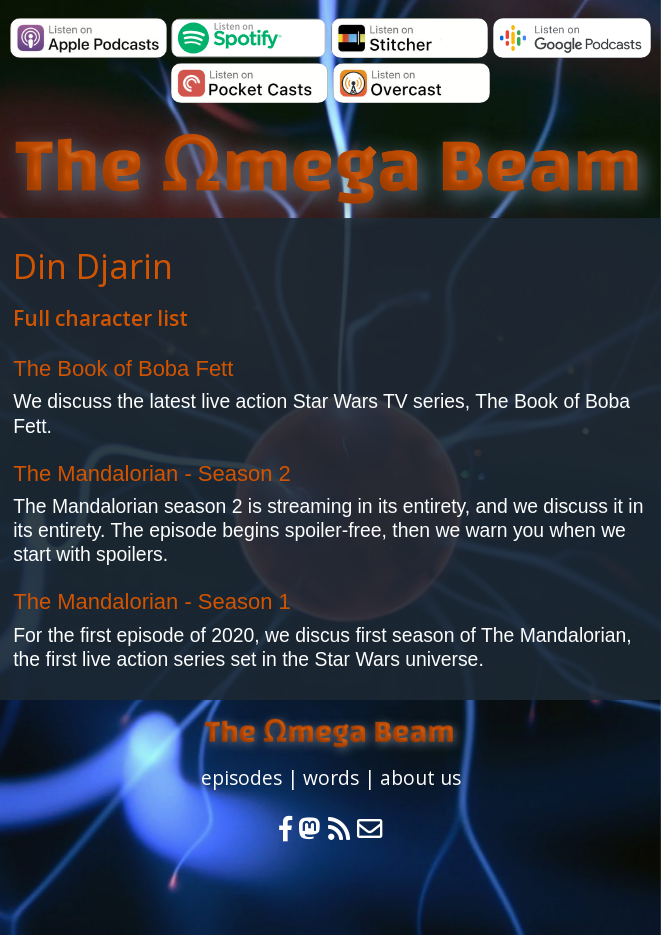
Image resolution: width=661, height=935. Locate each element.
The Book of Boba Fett (123, 368)
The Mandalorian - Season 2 (152, 473)
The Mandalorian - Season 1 (152, 601)
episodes (241, 777)
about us (420, 777)
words (331, 777)
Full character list (100, 318)
